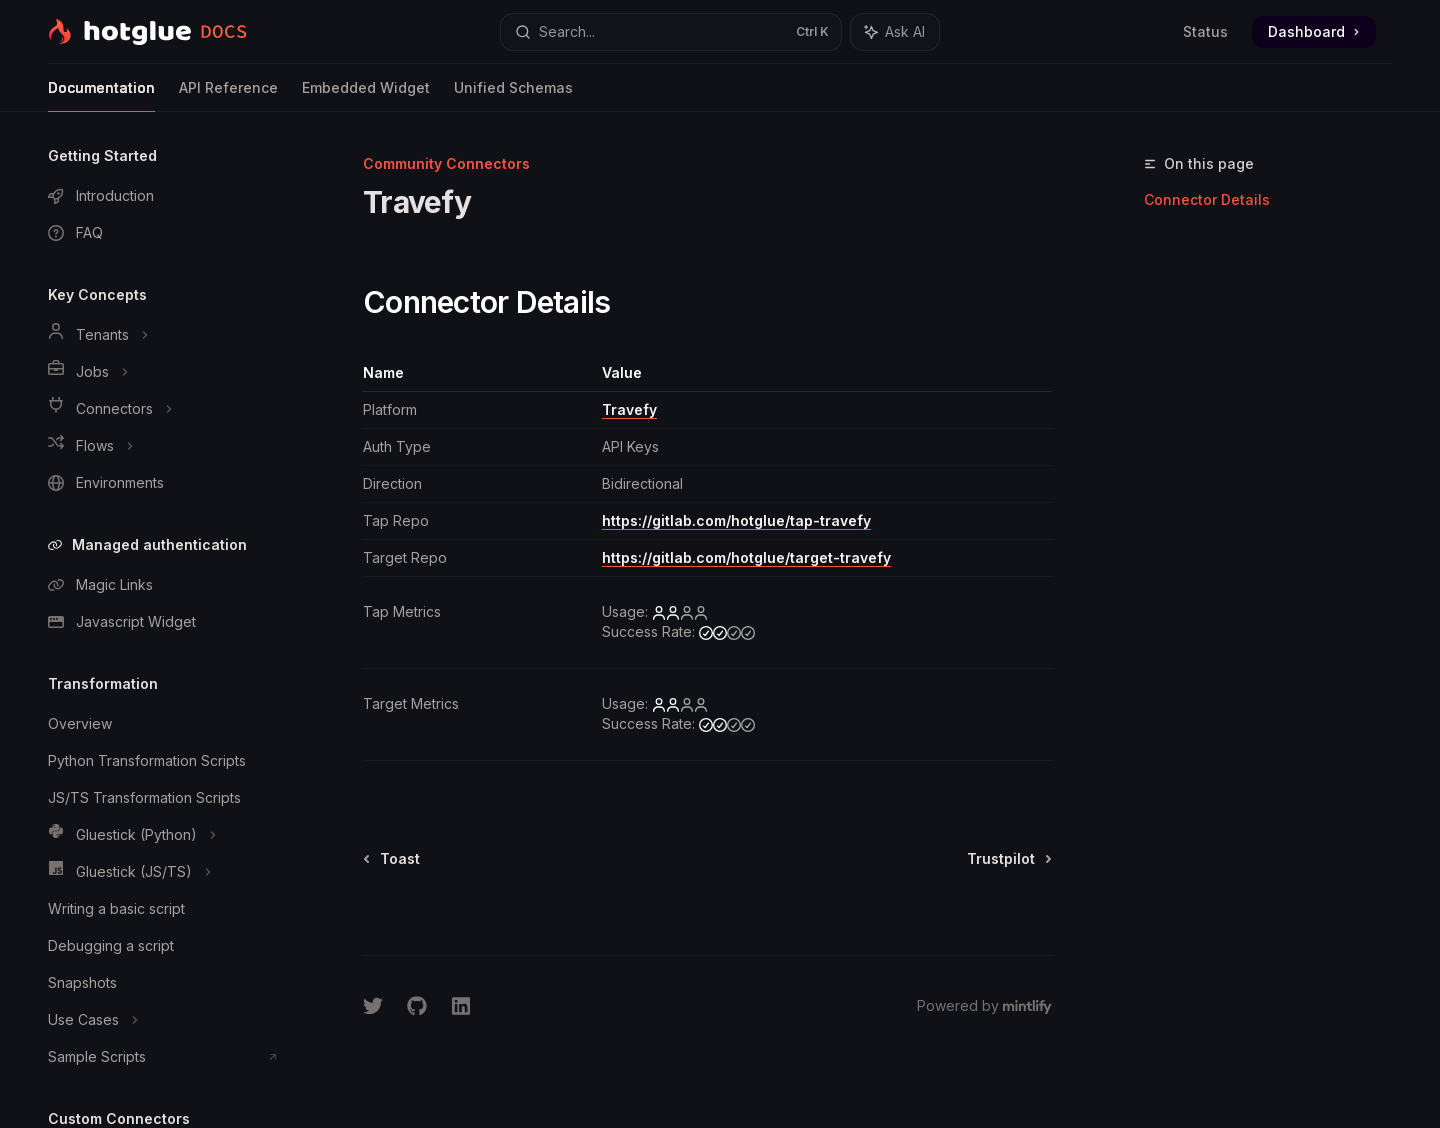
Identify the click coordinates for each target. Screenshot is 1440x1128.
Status (1205, 31)
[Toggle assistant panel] (895, 32)
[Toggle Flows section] (160, 446)
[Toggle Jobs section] (160, 372)
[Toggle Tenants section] (160, 335)
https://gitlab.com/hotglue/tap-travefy (736, 520)
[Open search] (670, 32)
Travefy (629, 409)
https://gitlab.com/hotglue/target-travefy (746, 557)
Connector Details (1207, 199)
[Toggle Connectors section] (160, 409)
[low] (680, 612)
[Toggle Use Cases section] (160, 1020)
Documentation (101, 95)
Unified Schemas (513, 95)
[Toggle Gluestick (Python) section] (160, 835)
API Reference (228, 95)
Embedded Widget (366, 95)
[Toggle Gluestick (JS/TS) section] (160, 872)
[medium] (727, 632)
